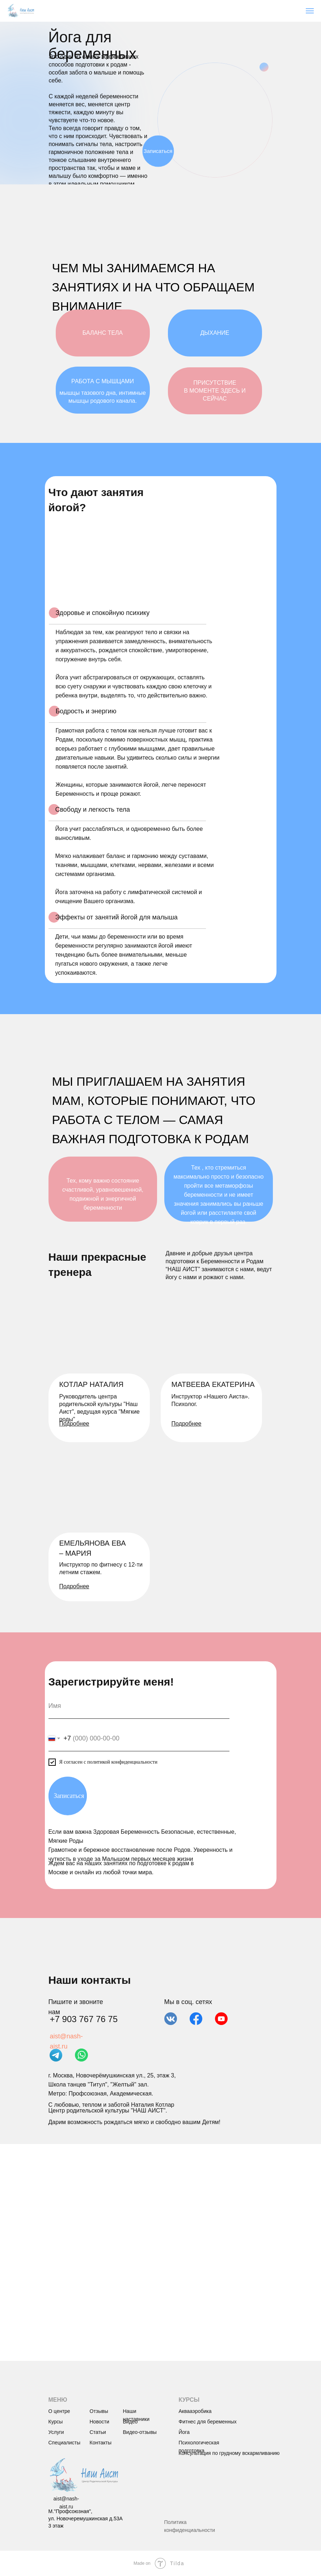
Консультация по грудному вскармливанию (229, 2453)
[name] (138, 1706)
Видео (130, 2422)
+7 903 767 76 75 (84, 2019)
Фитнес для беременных (208, 2422)
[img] (83, 2475)
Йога (184, 2432)
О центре (59, 2411)
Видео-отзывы (140, 2432)
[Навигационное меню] (310, 10)
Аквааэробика (195, 2411)
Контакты (100, 2442)
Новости (99, 2422)
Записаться (69, 1795)
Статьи (98, 2432)
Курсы (55, 2422)
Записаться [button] (158, 151)
